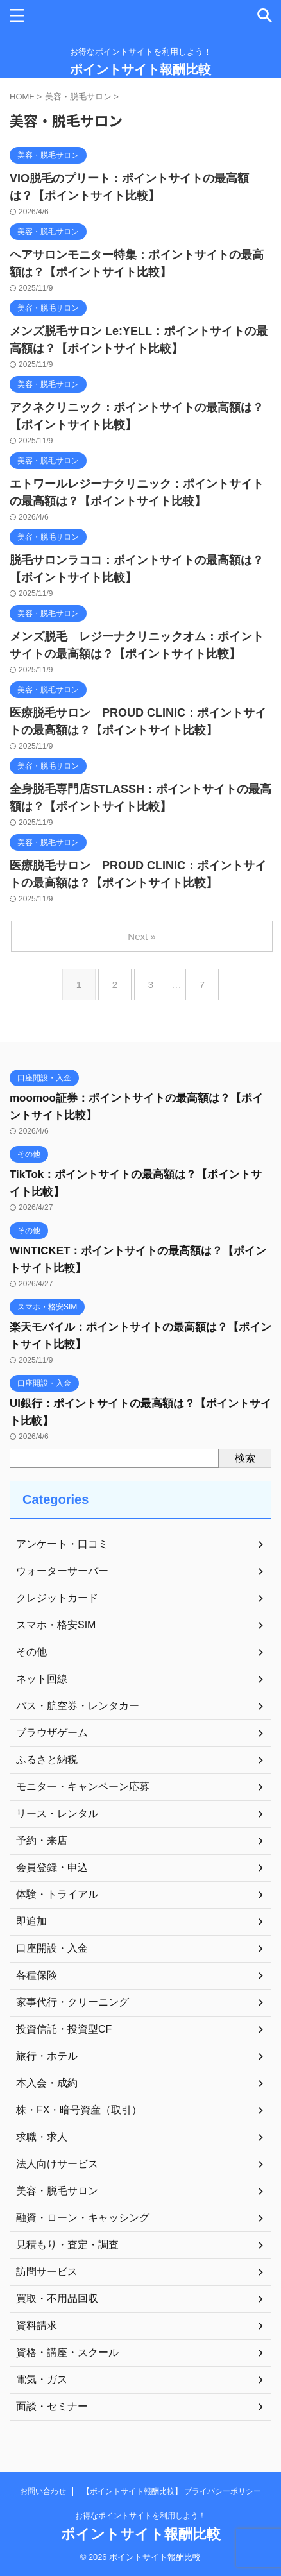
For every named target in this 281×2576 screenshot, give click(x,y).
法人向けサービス (57, 2163)
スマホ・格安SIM (56, 1624)
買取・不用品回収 (57, 2298)
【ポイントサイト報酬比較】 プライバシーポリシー (171, 2491)
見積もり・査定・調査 (67, 2244)
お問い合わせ (43, 2491)
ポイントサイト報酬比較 (140, 69)
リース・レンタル (57, 1813)
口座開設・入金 (52, 1948)
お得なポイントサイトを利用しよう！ (140, 2515)
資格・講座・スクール (67, 2352)
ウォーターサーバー (62, 1570)
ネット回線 (41, 1678)
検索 (245, 1458)
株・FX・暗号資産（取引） (79, 2109)
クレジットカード (57, 1597)
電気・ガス (41, 2379)
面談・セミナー (52, 2406)
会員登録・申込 (52, 1867)
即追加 (31, 1921)
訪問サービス (47, 2271)
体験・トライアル (57, 1894)
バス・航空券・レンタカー (77, 1705)
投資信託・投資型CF (64, 2029)
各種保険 (36, 1975)
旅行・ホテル (47, 2056)
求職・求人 (41, 2136)
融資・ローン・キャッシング (82, 2217)
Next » (141, 936)
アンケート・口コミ (62, 1544)
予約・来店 (41, 1840)
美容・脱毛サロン (57, 2190)
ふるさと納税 (47, 1759)
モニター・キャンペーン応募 (82, 1786)
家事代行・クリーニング (72, 2002)
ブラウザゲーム (52, 1732)
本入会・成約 (47, 2082)
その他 (31, 1651)
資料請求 (36, 2325)
